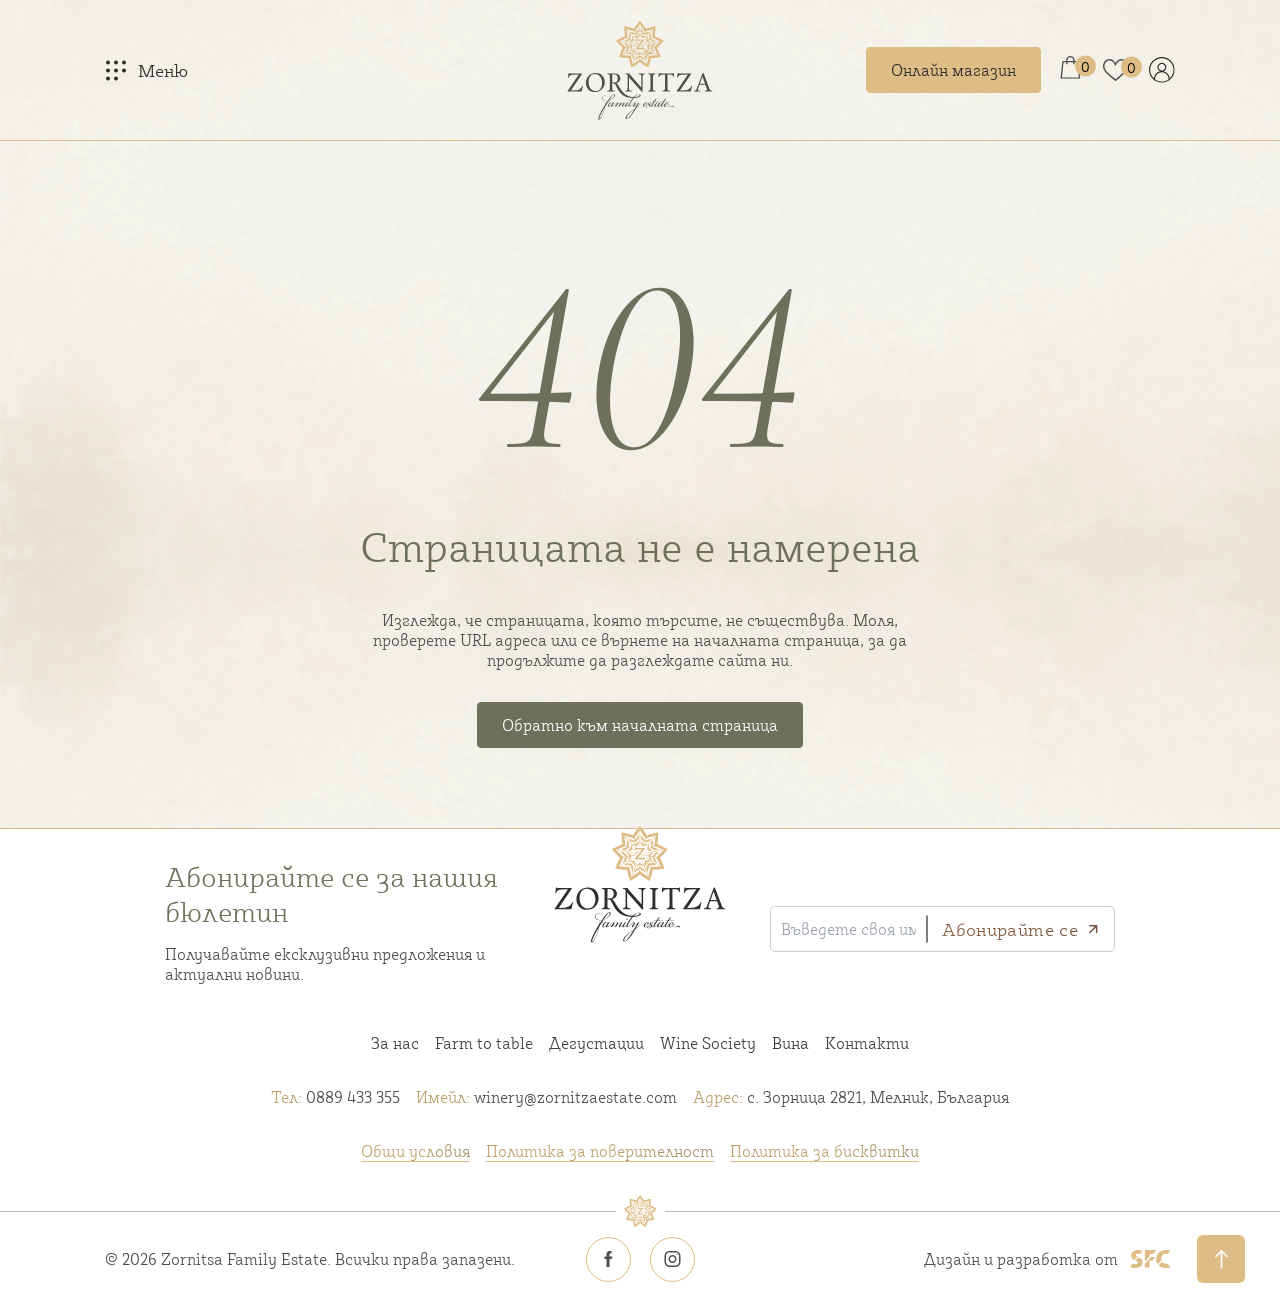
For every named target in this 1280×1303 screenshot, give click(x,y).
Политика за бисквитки (824, 1151)
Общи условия (415, 1151)
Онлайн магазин (953, 70)
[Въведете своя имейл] (848, 929)
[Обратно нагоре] (1221, 1259)
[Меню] (146, 70)
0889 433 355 (335, 1097)
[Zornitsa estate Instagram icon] (672, 1259)
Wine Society (708, 1043)
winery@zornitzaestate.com (546, 1097)
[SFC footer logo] (1150, 1259)
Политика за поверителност (600, 1151)
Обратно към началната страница (640, 725)
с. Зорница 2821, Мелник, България (851, 1097)
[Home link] (640, 70)
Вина (790, 1043)
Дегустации (596, 1043)
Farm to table (484, 1043)
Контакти (867, 1043)
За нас (395, 1043)
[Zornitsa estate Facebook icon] (608, 1259)
